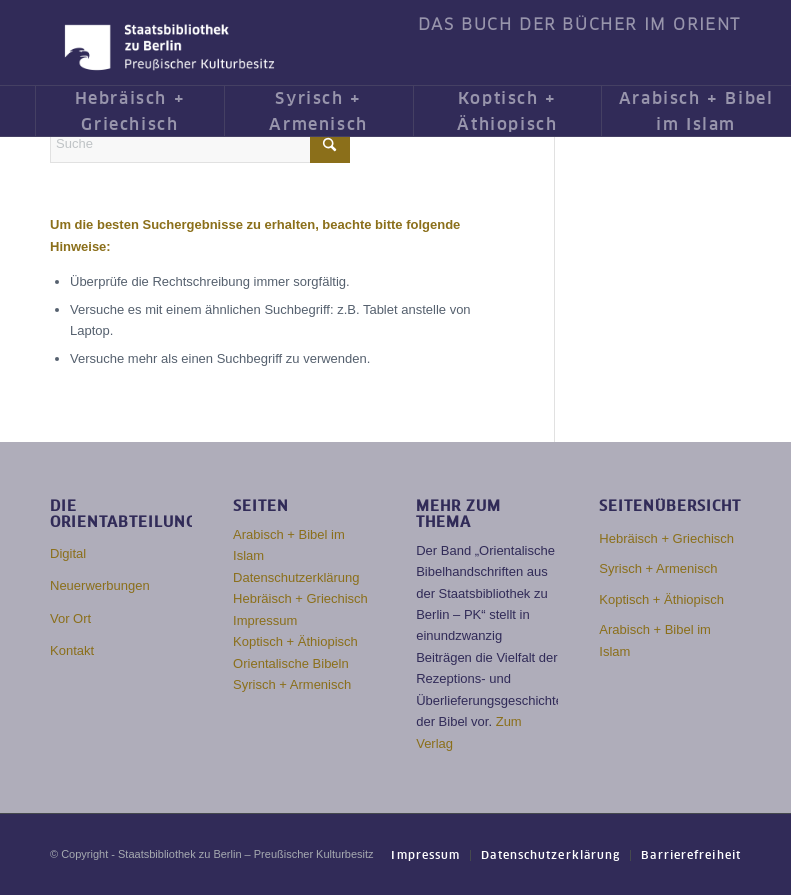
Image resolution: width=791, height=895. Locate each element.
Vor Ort (70, 618)
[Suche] (200, 143)
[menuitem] (574, 25)
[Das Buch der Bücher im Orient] (169, 47)
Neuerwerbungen (100, 585)
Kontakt (72, 650)
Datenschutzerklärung (296, 577)
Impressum (265, 620)
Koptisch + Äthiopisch (295, 641)
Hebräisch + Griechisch (300, 598)
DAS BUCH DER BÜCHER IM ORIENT (579, 25)
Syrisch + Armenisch (292, 684)
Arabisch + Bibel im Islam (655, 640)
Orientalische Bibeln (291, 663)
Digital (68, 553)
